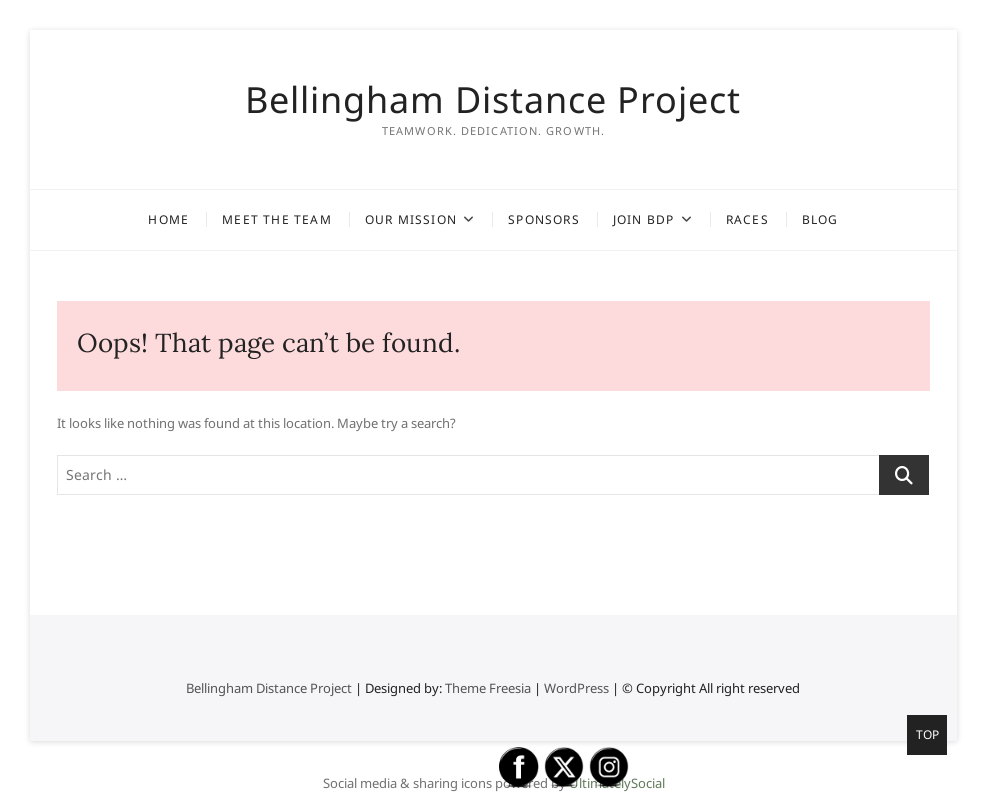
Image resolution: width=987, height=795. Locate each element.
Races (747, 219)
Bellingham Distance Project (493, 100)
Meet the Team (277, 219)
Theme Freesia (488, 688)
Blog (820, 219)
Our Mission (411, 219)
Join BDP (644, 219)
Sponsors (544, 219)
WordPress (576, 688)
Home (168, 219)
